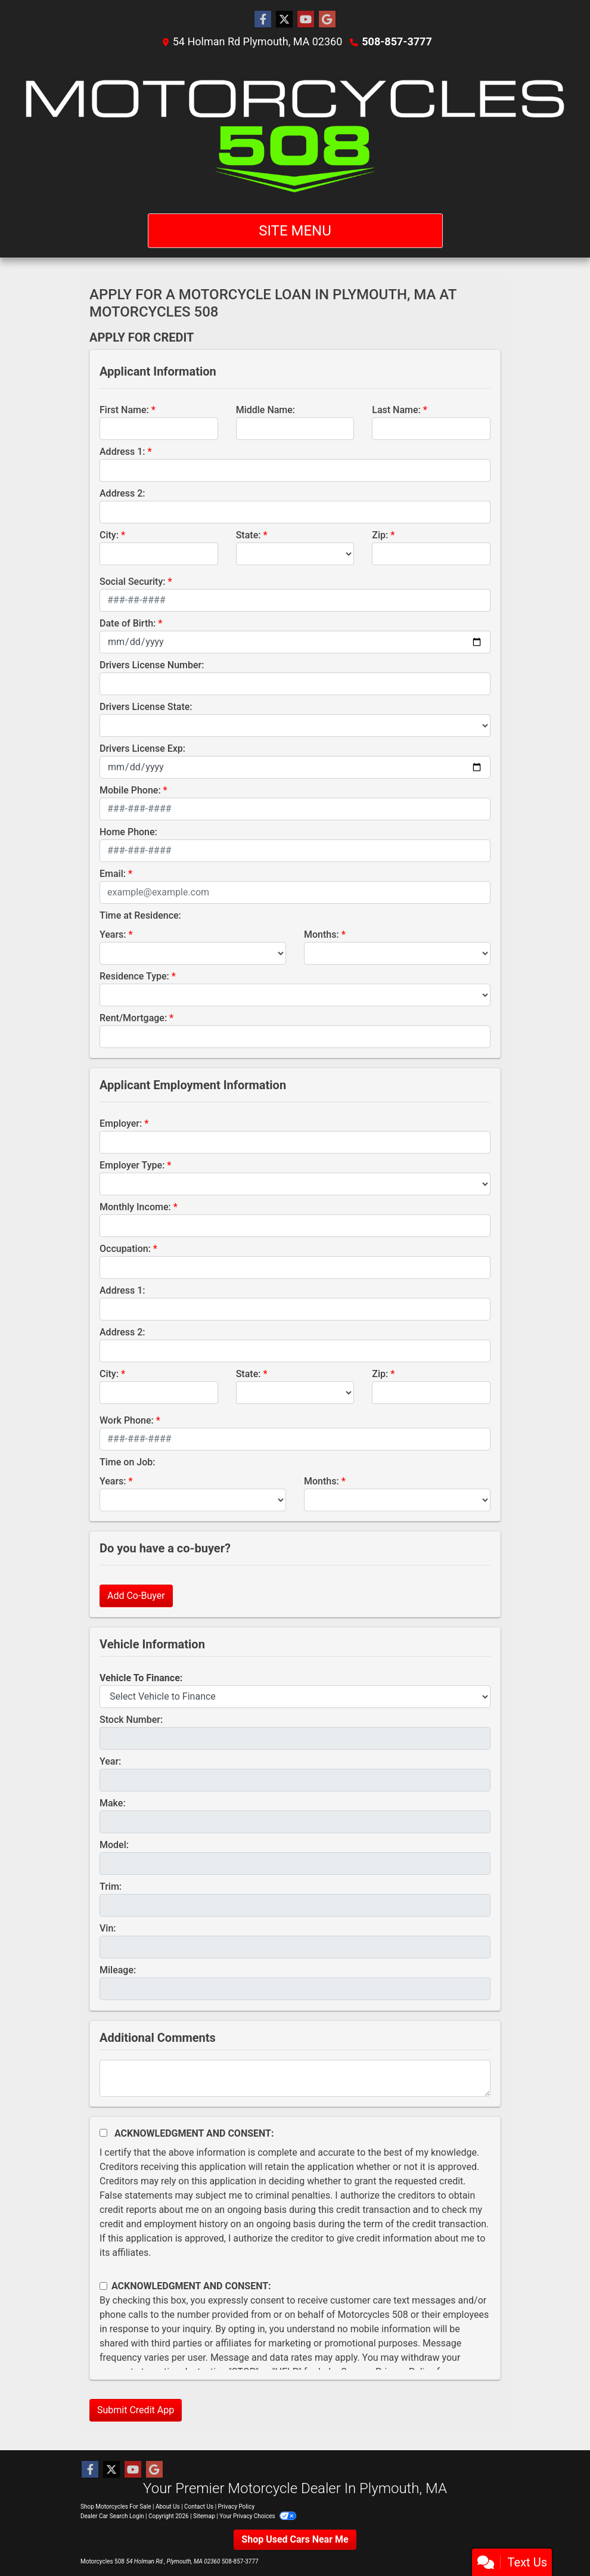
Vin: (108, 1928)
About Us (168, 2506)
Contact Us (198, 2506)
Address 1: (122, 451)
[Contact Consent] (103, 2286)
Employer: (121, 1123)
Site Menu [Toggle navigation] (295, 230)
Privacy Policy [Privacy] (236, 2506)
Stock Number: (131, 1719)
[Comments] (295, 2078)
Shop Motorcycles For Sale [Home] (115, 2506)
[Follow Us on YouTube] (305, 20)
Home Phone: (128, 832)
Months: (321, 934)
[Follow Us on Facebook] (262, 20)
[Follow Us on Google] (327, 20)
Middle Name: (265, 410)
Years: (113, 934)
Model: (114, 1844)
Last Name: (396, 410)
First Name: (124, 410)
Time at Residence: (140, 915)
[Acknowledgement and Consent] (103, 2133)
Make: (113, 1803)
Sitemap (204, 2516)
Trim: (111, 1886)
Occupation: (125, 1248)
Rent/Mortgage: (133, 1018)
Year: (110, 1761)
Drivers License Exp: (142, 748)
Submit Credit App (135, 2410)
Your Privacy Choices (257, 2516)
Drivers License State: (146, 706)
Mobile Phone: (130, 790)
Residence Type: (134, 976)
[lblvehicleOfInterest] (295, 1696)
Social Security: (133, 581)
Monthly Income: (135, 1207)
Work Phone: (127, 1420)
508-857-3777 (396, 41)
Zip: (380, 535)
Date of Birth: (128, 623)
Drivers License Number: (152, 665)
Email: (113, 873)
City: (109, 535)
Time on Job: (127, 1462)
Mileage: (118, 1970)
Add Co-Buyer (136, 1595)
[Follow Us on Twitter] (284, 20)
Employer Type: (132, 1165)
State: (248, 535)
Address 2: (122, 493)
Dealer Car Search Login (112, 2516)
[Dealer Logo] (295, 131)
